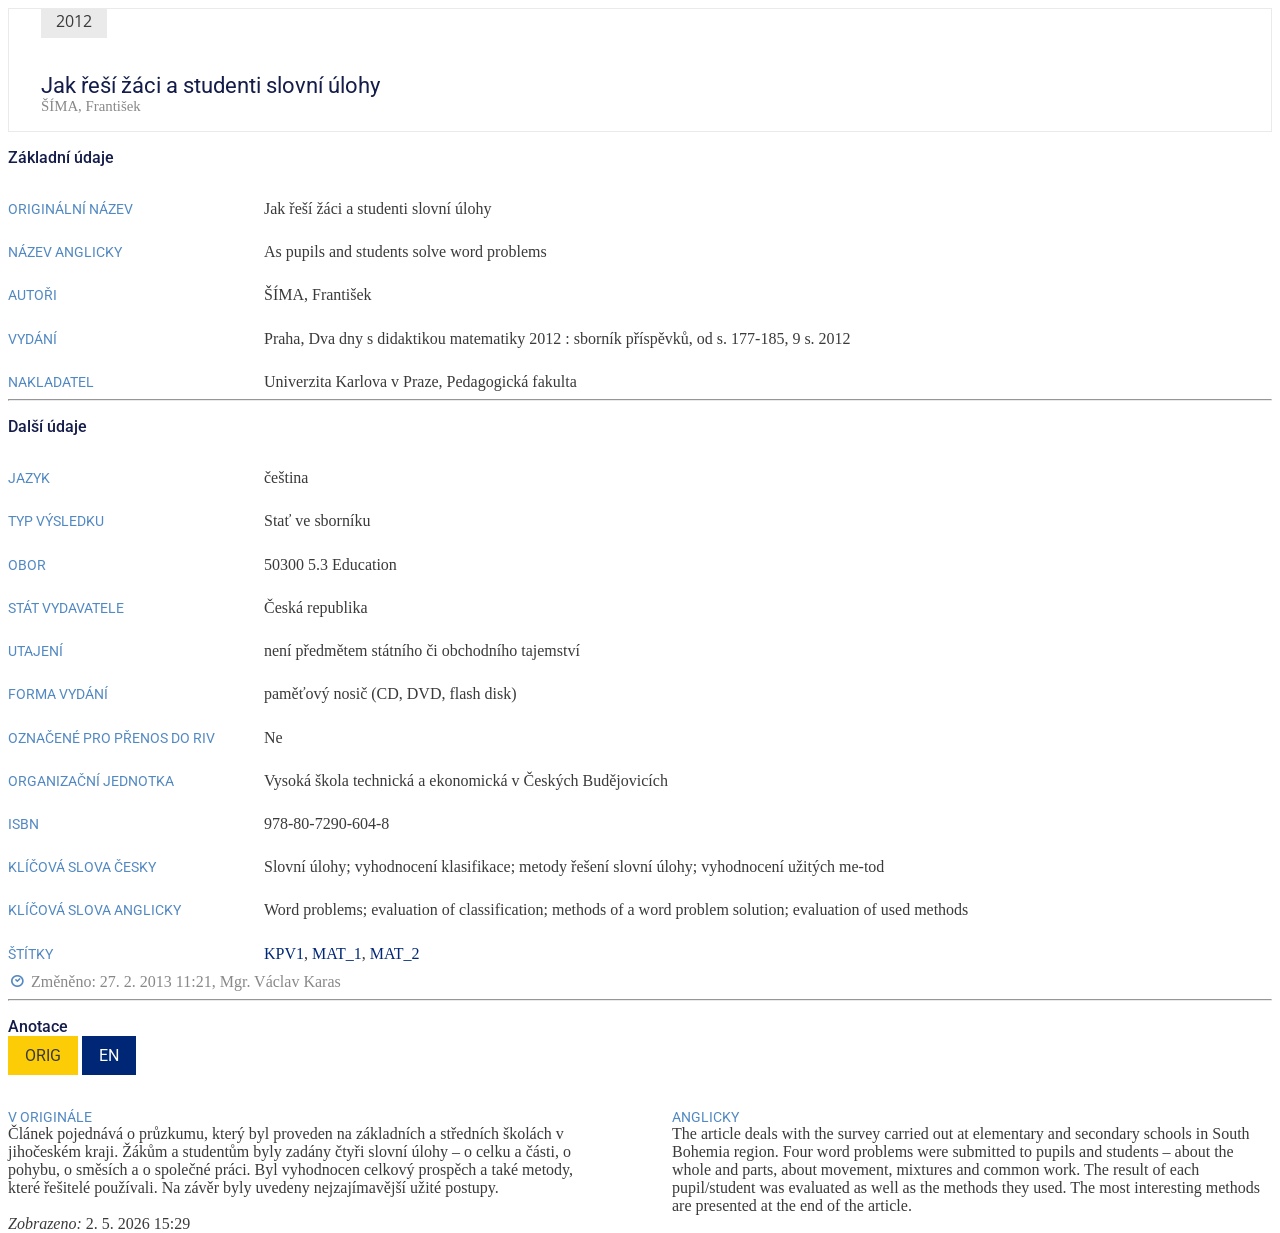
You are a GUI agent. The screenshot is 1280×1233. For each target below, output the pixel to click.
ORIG (43, 1055)
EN (109, 1055)
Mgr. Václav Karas (280, 981)
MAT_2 (395, 953)
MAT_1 (337, 953)
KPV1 (284, 953)
